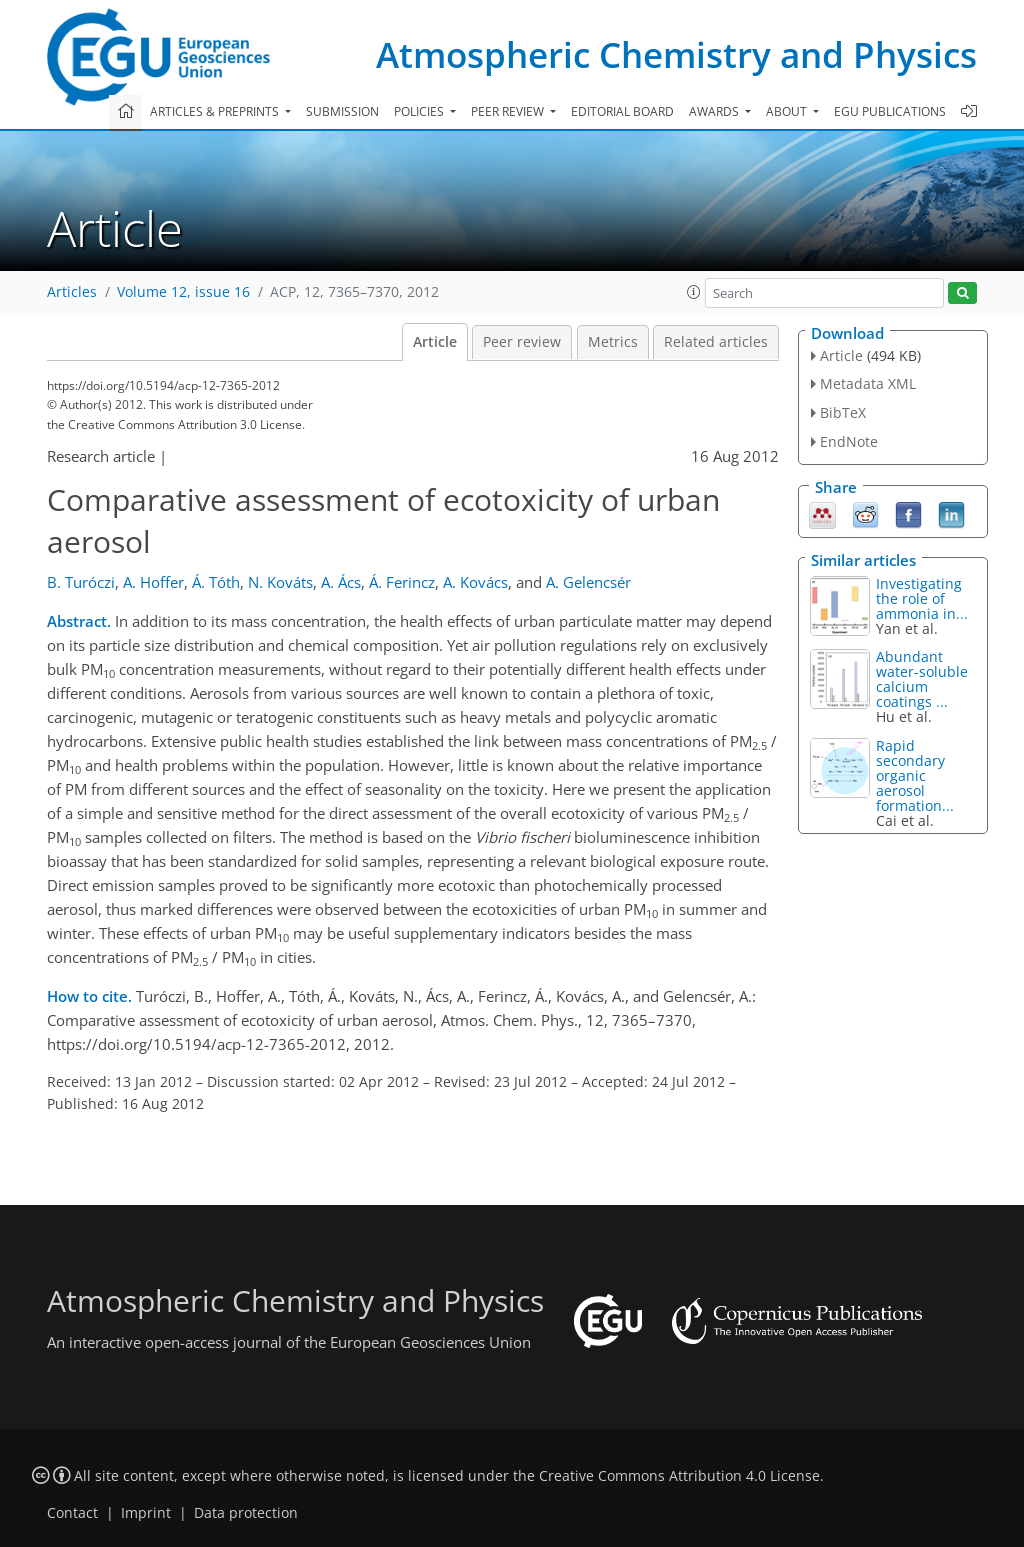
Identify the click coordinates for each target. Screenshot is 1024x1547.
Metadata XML (868, 383)
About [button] (788, 111)
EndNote (849, 441)
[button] (694, 292)
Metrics (613, 342)
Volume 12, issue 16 (183, 292)
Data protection (246, 1513)
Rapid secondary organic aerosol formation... (915, 775)
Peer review (522, 342)
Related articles (716, 342)
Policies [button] (420, 111)
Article (435, 342)
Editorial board (622, 111)
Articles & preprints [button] (216, 111)
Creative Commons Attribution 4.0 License (679, 1476)
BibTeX (843, 412)
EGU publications (890, 111)
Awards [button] (715, 111)
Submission (342, 111)
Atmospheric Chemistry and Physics (676, 54)
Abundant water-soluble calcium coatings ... (922, 679)
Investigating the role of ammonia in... (922, 598)
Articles (72, 292)
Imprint (146, 1513)
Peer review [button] (509, 111)
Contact (72, 1513)
